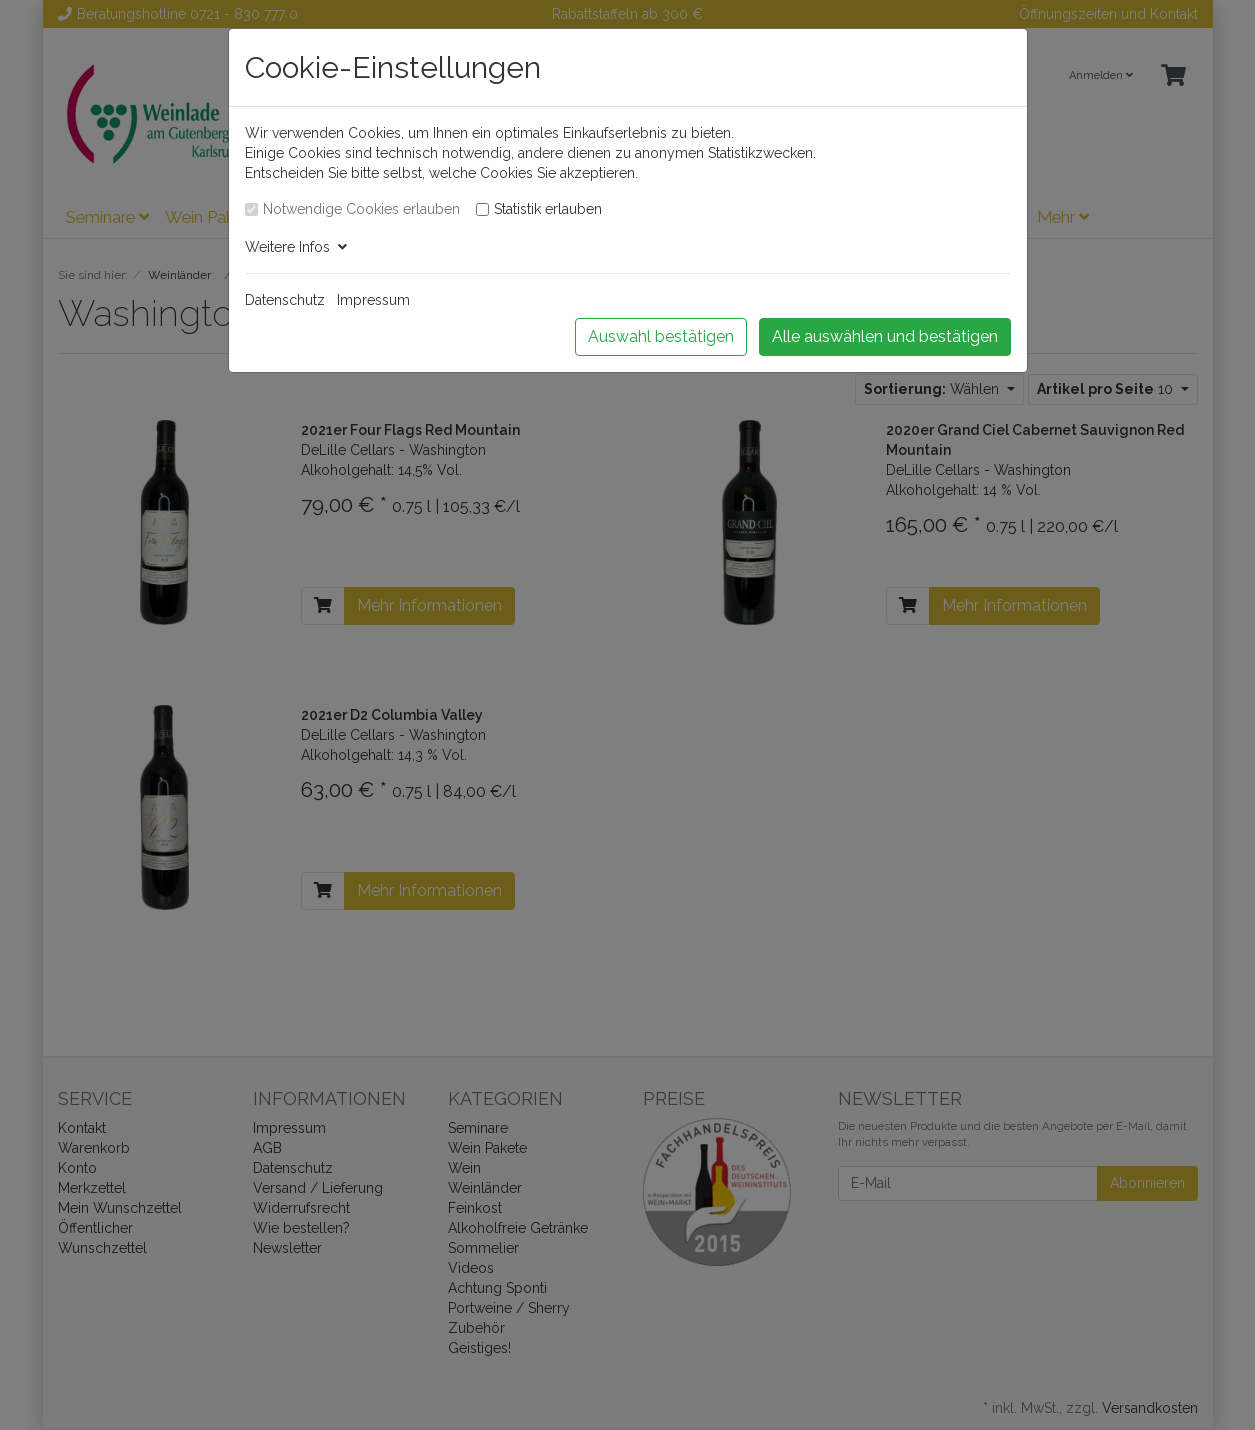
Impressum (373, 300)
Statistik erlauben (548, 209)
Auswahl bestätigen (661, 336)
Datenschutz (285, 300)
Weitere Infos (296, 247)
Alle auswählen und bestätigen (885, 336)
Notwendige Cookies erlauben (361, 209)
